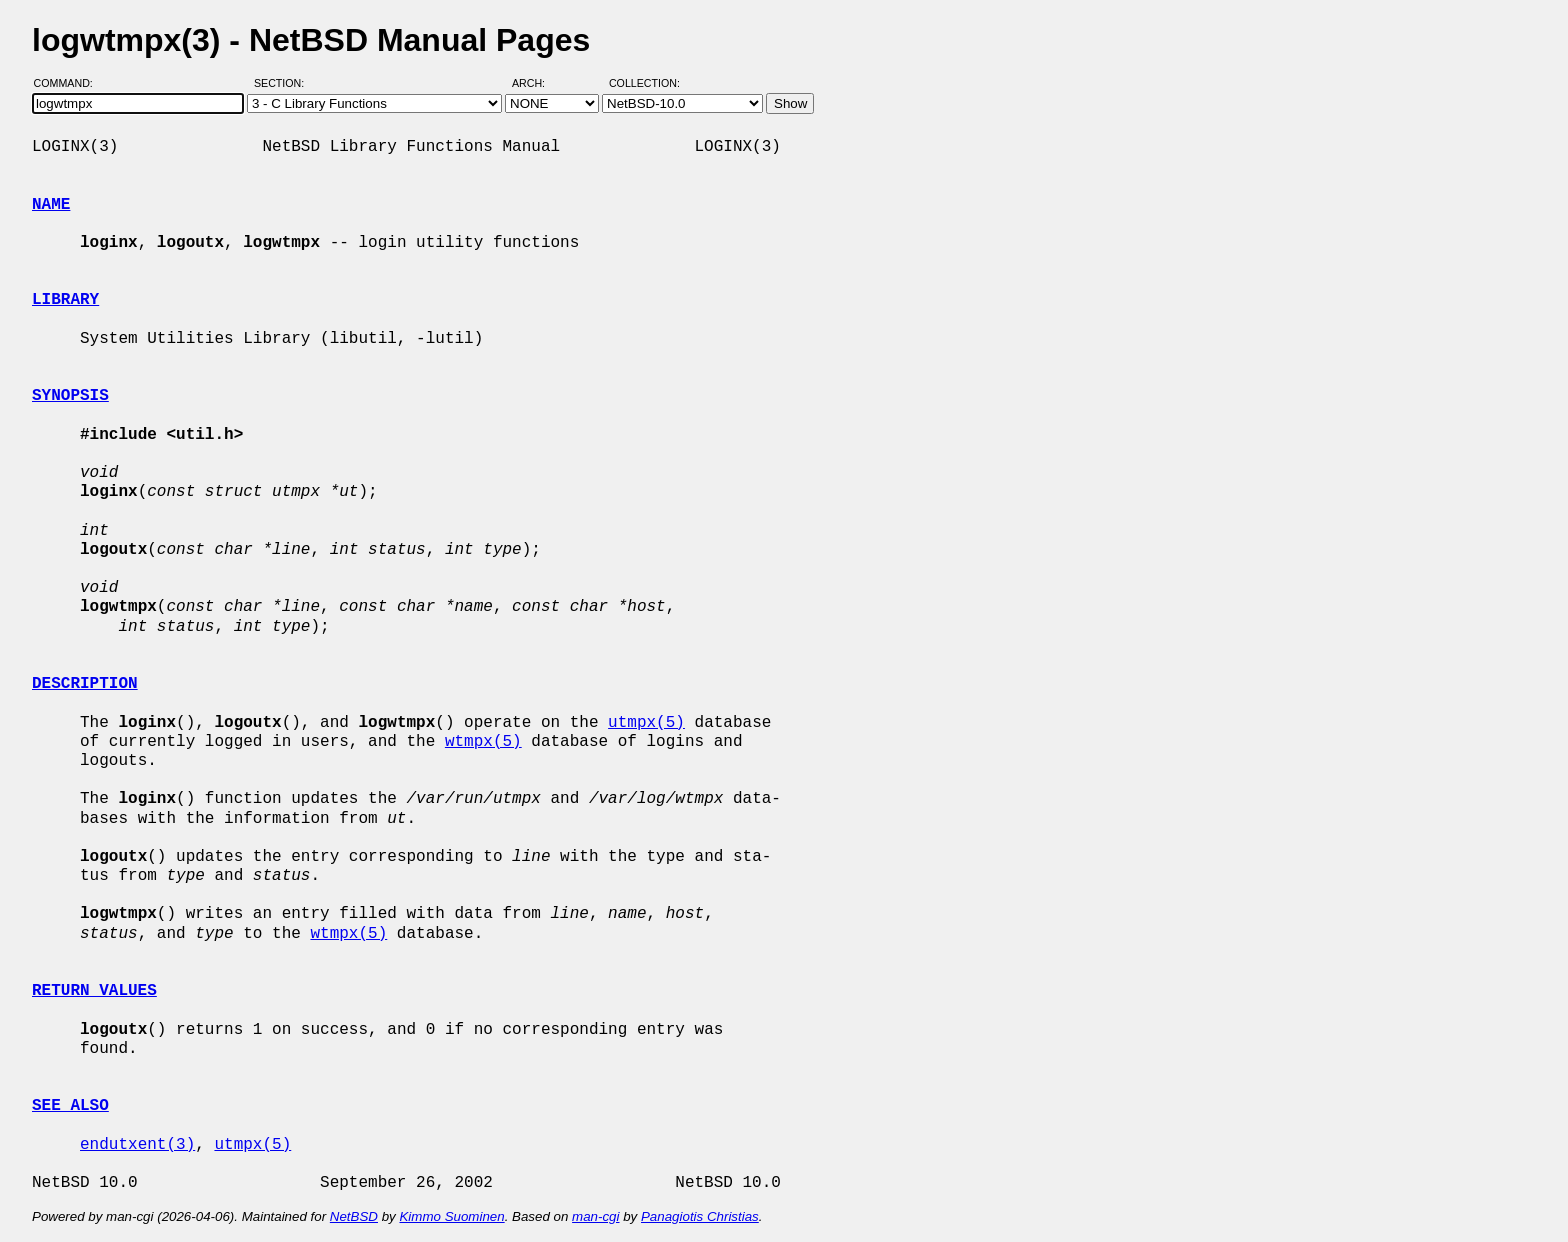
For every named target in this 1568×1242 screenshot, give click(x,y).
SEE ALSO (70, 1106)
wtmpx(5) (483, 742)
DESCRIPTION (85, 684)
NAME (51, 205)
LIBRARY (65, 300)
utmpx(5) (646, 723)
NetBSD (354, 1216)
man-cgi (595, 1216)
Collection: (644, 83)
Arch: (537, 83)
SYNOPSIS (70, 396)
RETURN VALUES (94, 991)
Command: (69, 83)
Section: (283, 83)
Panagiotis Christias (700, 1216)
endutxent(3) (137, 1145)
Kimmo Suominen (451, 1216)
